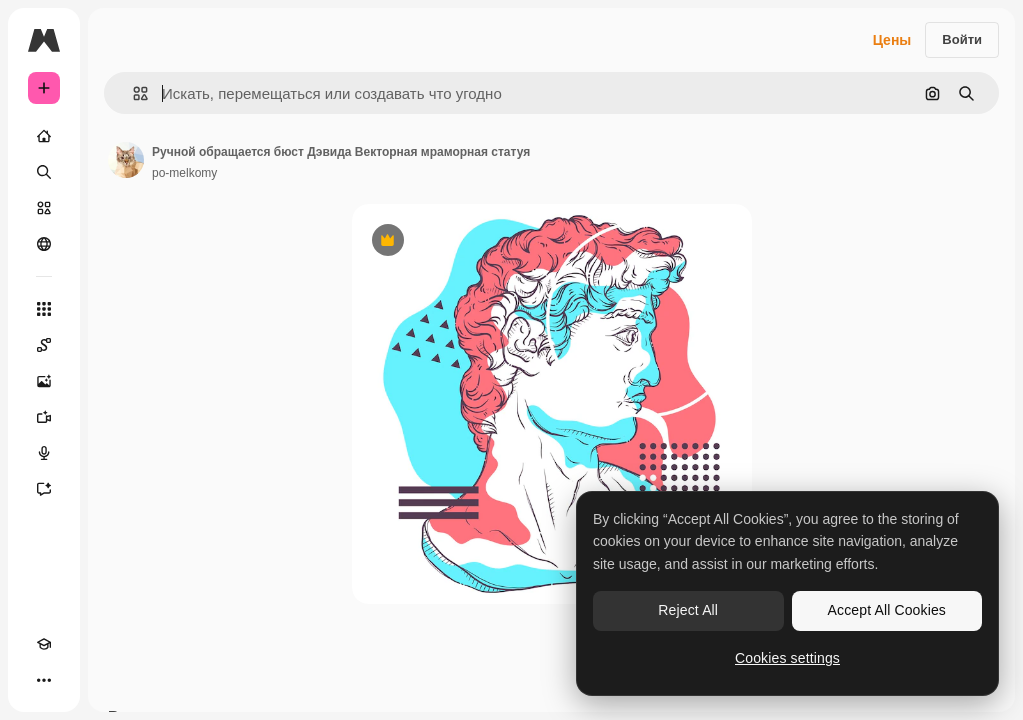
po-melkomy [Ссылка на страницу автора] (184, 173)
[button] (132, 93)
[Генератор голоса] (44, 453)
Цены (892, 40)
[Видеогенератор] (44, 417)
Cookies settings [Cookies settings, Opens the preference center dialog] (787, 658)
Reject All (688, 610)
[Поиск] (44, 172)
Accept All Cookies (887, 610)
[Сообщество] (44, 244)
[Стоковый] (44, 208)
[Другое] (44, 680)
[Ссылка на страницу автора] (126, 160)
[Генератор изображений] (44, 381)
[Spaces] (44, 345)
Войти (962, 39)
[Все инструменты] (44, 309)
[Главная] (44, 136)
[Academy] (44, 644)
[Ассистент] (44, 489)
